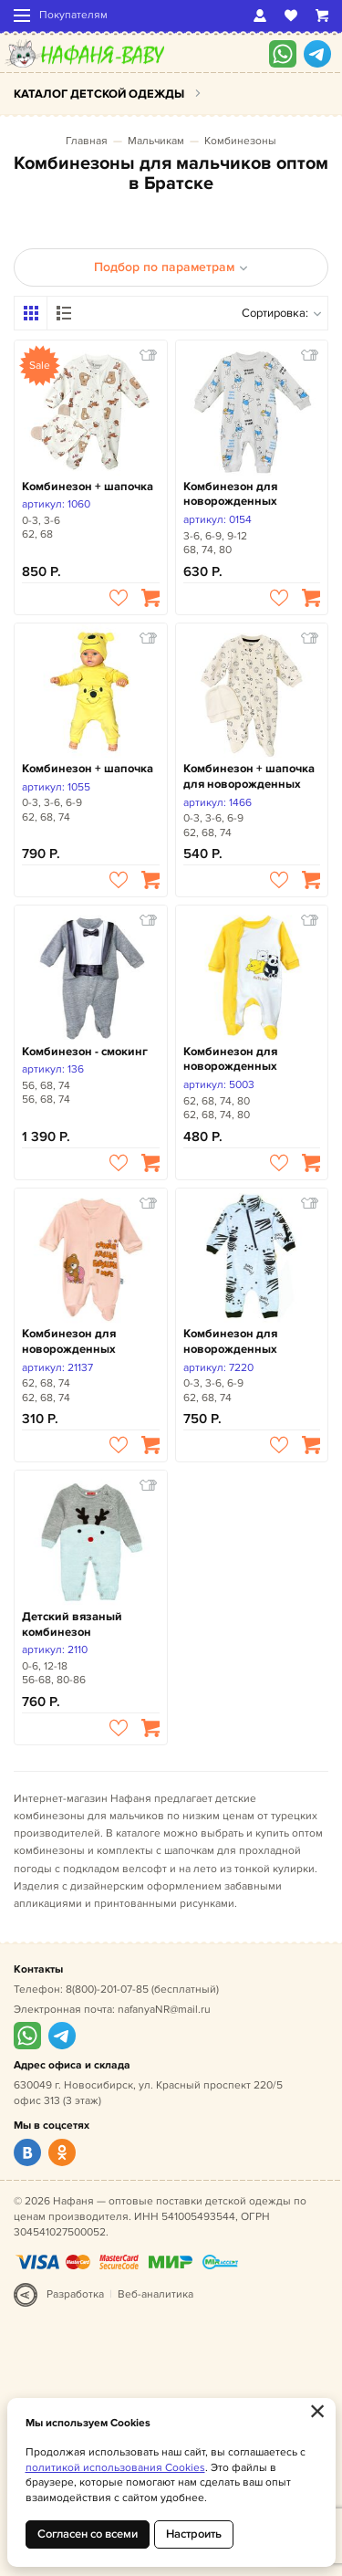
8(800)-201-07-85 (107, 1989)
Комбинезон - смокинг (85, 1051)
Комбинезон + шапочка (87, 486)
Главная (87, 141)
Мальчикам (156, 141)
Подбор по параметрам (171, 267)
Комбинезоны (240, 141)
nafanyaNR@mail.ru (164, 2009)
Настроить (194, 2534)
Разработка (75, 2294)
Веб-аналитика (155, 2294)
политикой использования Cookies (115, 2468)
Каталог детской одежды (99, 94)
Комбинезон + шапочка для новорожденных (249, 776)
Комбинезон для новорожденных (230, 494)
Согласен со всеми (87, 2534)
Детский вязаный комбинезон (72, 1624)
